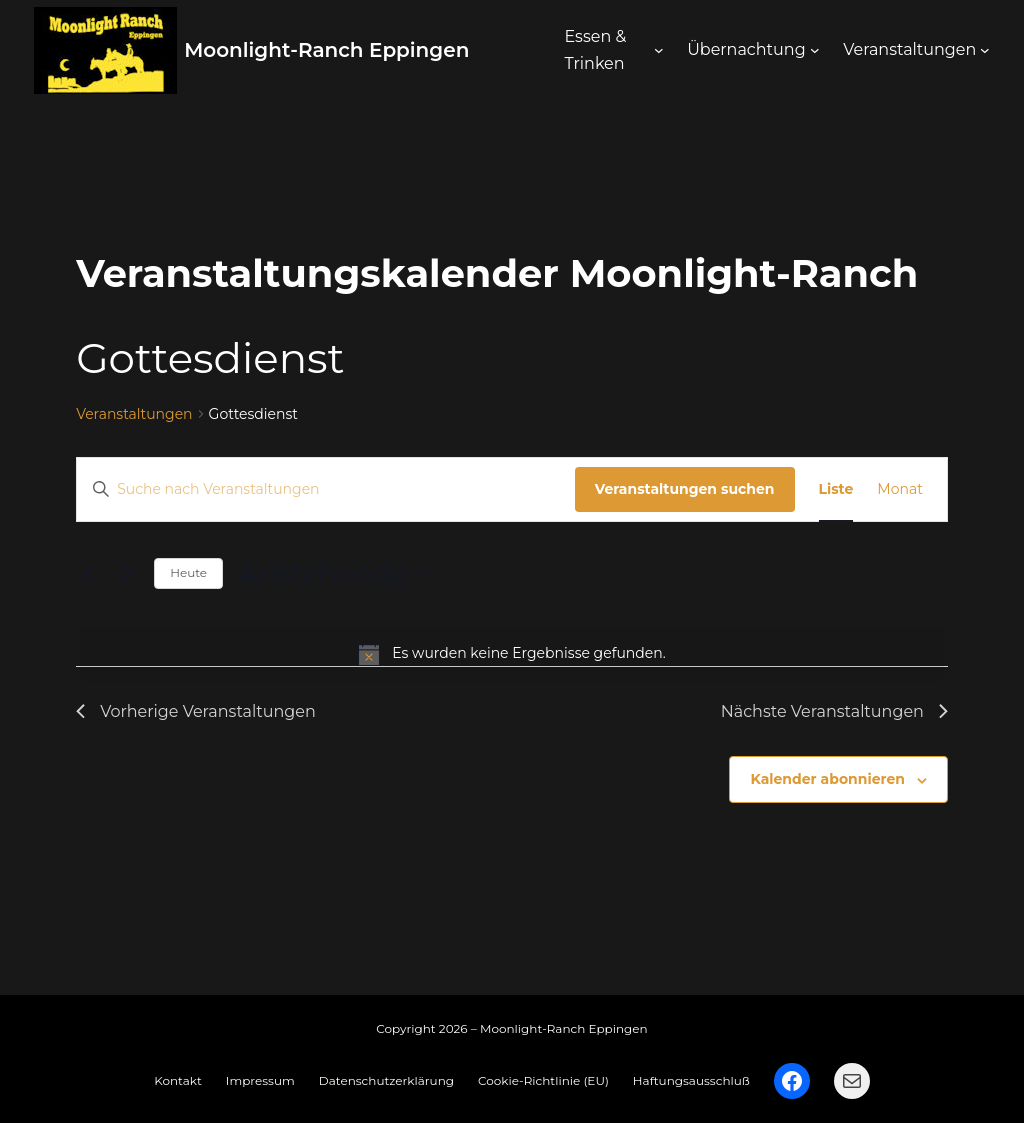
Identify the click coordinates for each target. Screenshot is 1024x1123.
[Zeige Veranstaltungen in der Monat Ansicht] (900, 489)
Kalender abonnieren (827, 779)
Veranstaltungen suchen (685, 489)
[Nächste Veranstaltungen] (127, 574)
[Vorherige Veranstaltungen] (88, 574)
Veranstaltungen (134, 414)
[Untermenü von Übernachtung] (815, 50)
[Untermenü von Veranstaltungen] (985, 50)
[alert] (512, 654)
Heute (188, 572)
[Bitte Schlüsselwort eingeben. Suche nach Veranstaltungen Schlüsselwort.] (326, 489)
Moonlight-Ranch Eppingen (326, 50)
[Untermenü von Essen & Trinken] (659, 50)
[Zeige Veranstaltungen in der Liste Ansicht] (836, 489)
